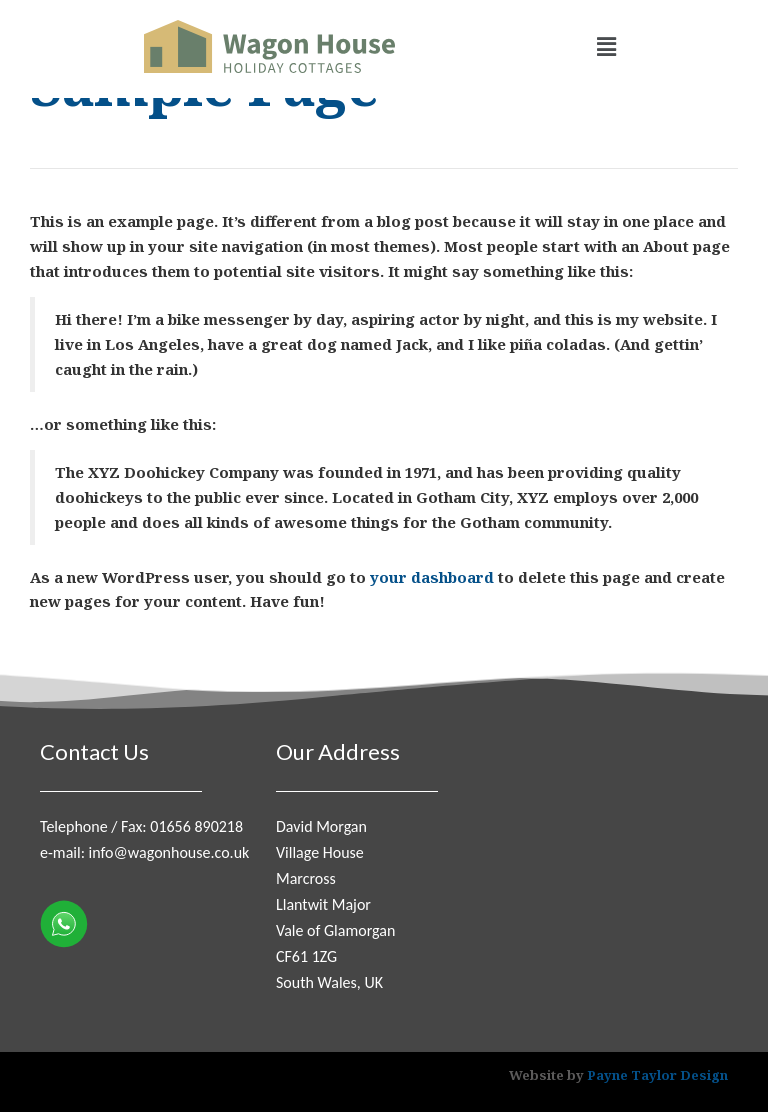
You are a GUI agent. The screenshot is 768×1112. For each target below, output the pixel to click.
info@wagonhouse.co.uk (169, 852)
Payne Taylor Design (657, 1075)
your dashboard (432, 577)
